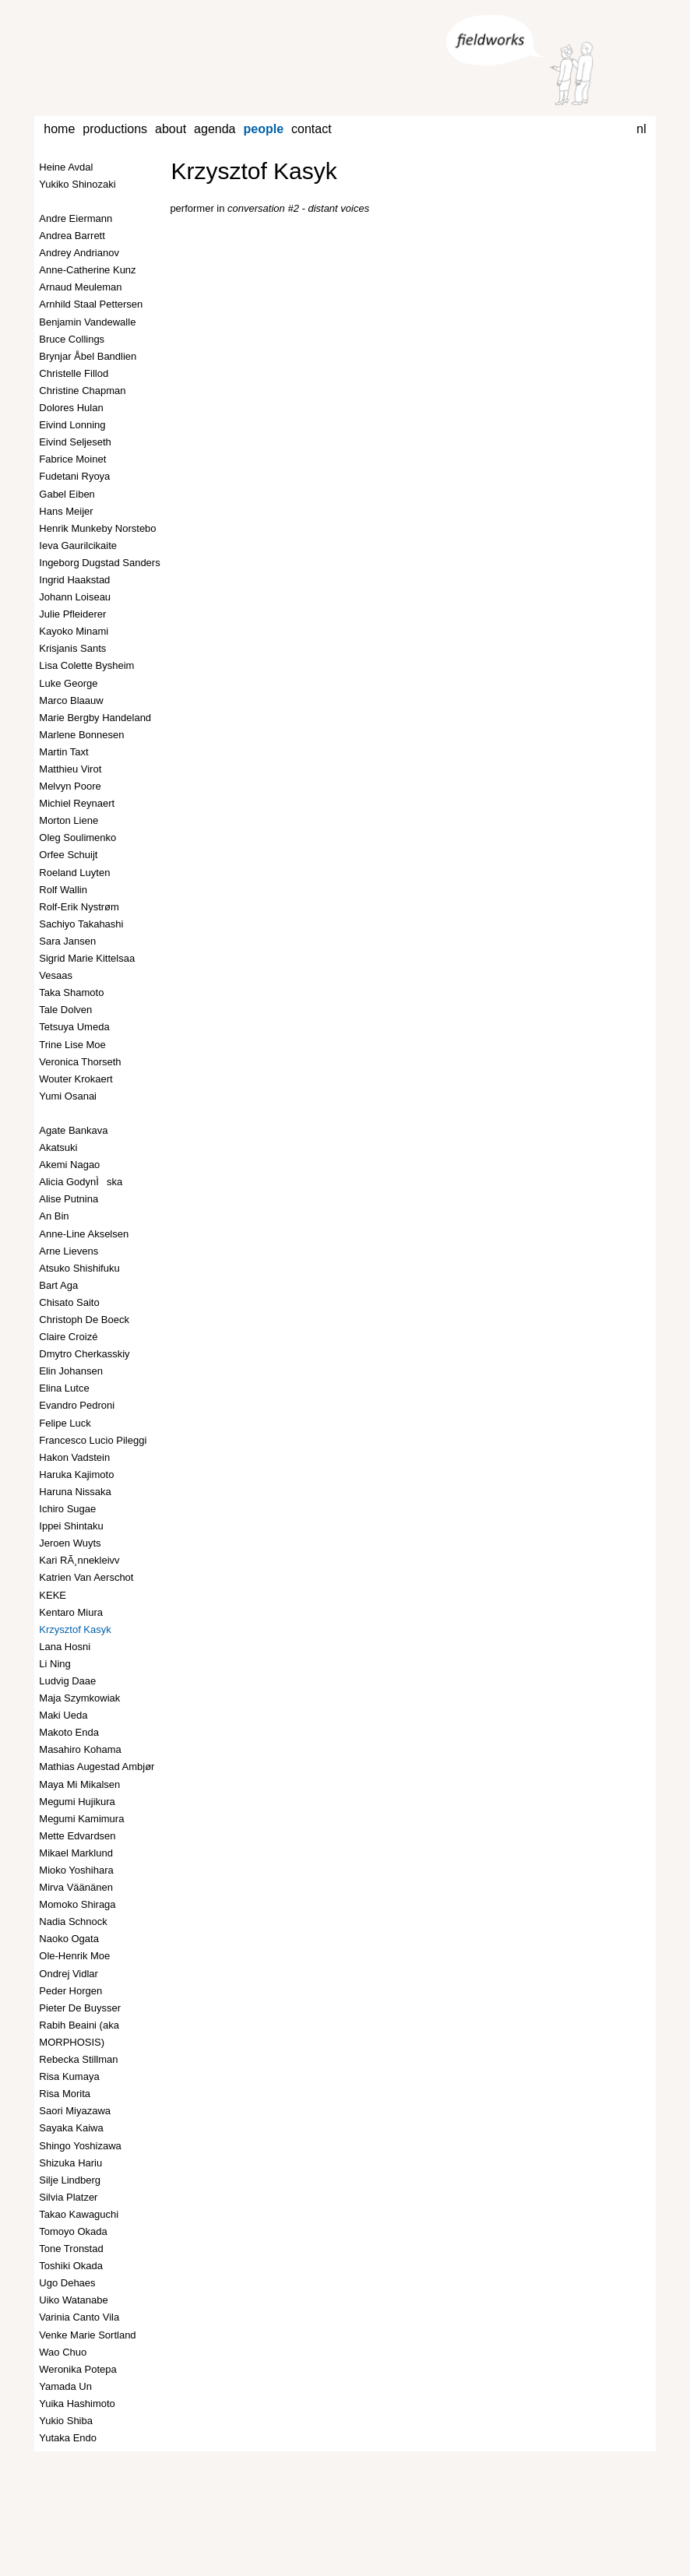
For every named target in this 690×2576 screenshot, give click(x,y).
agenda (214, 128)
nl (641, 128)
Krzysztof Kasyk (253, 171)
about (170, 128)
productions (115, 128)
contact (311, 128)
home (59, 128)
